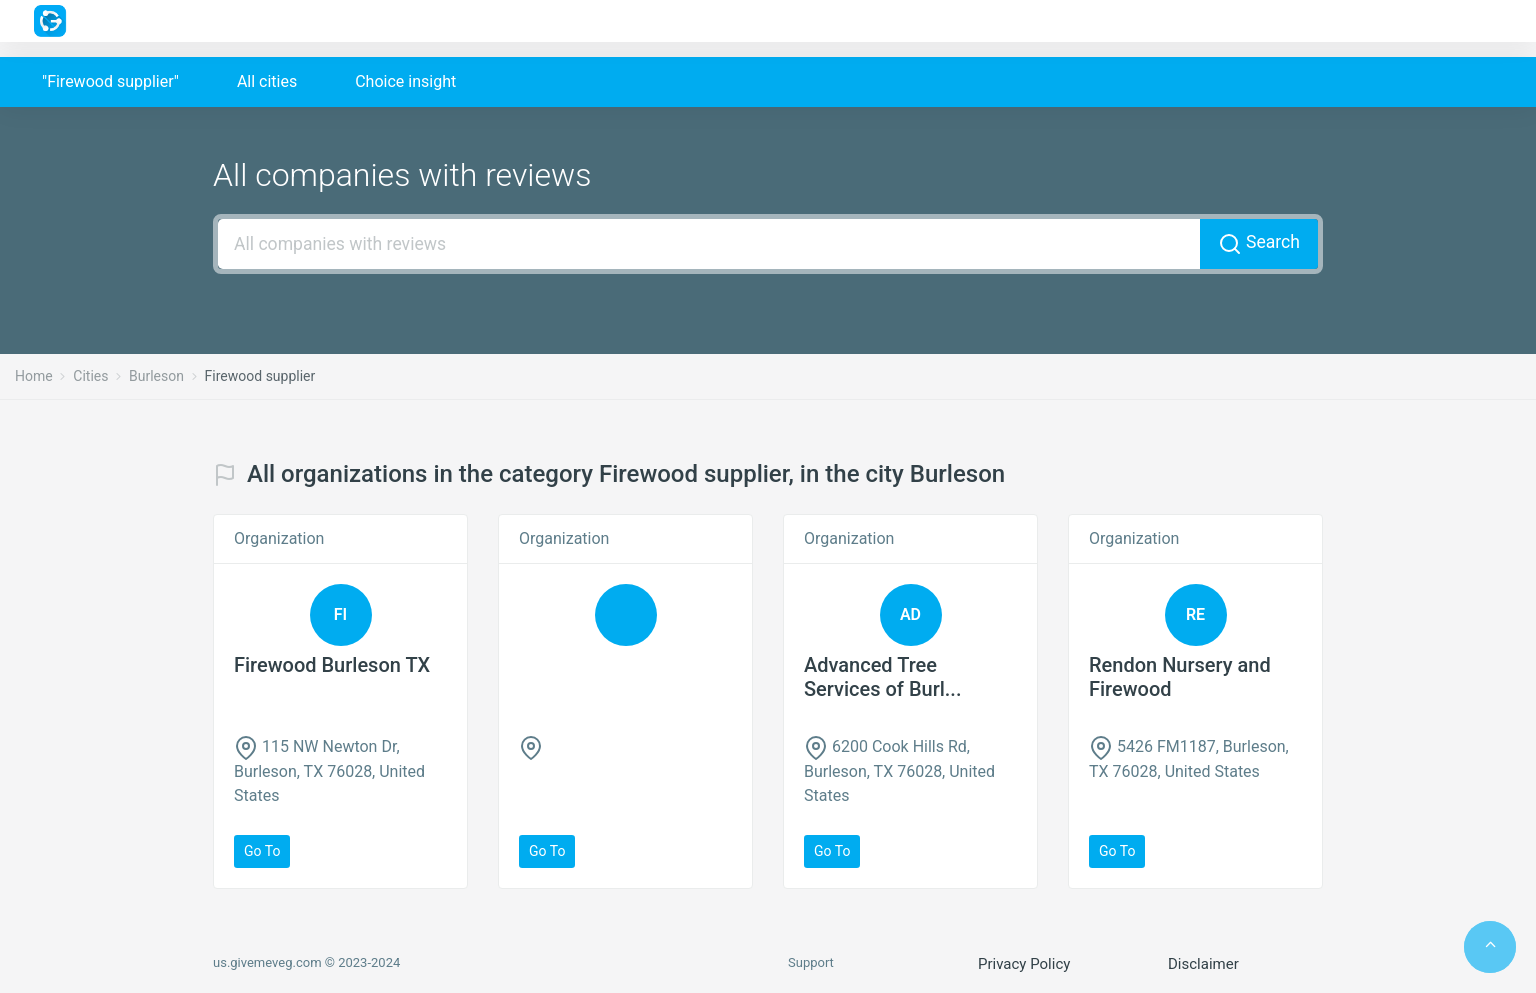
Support (811, 962)
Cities (90, 376)
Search (1259, 244)
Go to (262, 851)
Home (34, 376)
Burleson (156, 376)
